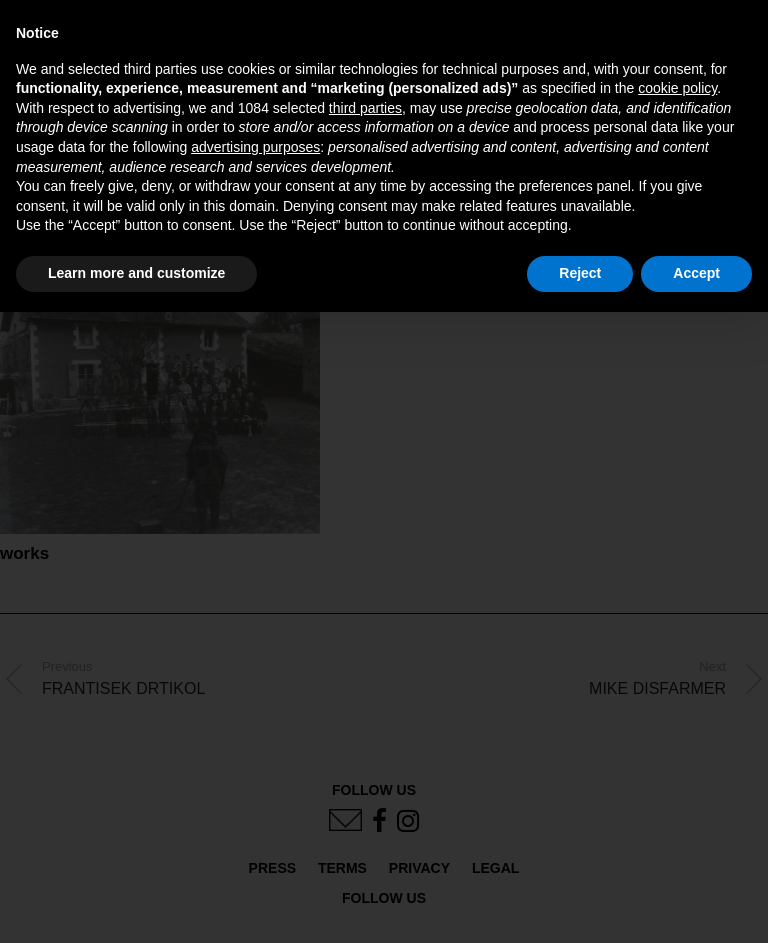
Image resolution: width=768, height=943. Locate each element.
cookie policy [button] (677, 88)
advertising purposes (255, 147)
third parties (365, 108)
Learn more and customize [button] (136, 273)
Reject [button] (580, 273)
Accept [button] (696, 273)
